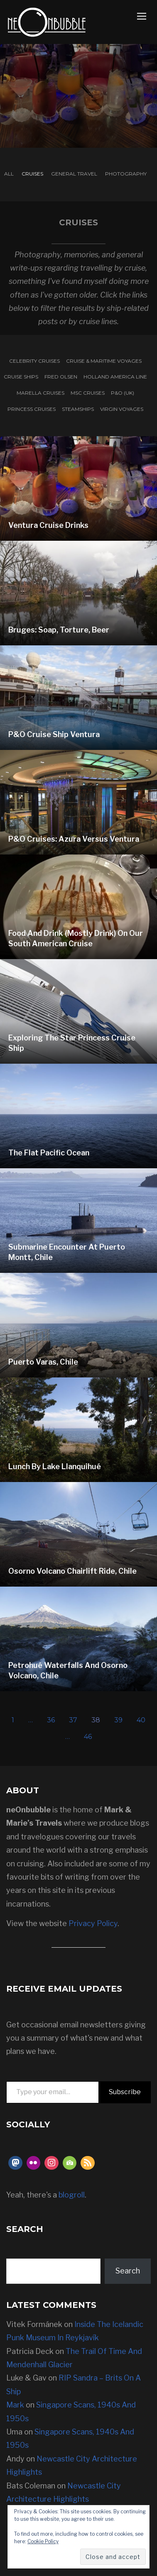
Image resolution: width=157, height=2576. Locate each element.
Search (127, 2270)
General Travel (74, 174)
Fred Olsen (60, 377)
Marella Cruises (40, 393)
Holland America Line (115, 377)
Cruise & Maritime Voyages (104, 361)
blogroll (72, 2194)
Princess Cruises (31, 409)
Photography (126, 174)
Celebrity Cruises (34, 361)
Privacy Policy (93, 1923)
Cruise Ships (21, 377)
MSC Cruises (88, 393)
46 (88, 1737)
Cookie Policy (43, 2541)
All (9, 174)
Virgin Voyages (121, 409)
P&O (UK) (122, 393)
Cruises (32, 174)
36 (51, 1720)
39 (118, 1720)
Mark (15, 2404)
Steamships (78, 409)
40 (141, 1720)
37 (73, 1720)
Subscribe (125, 2092)
